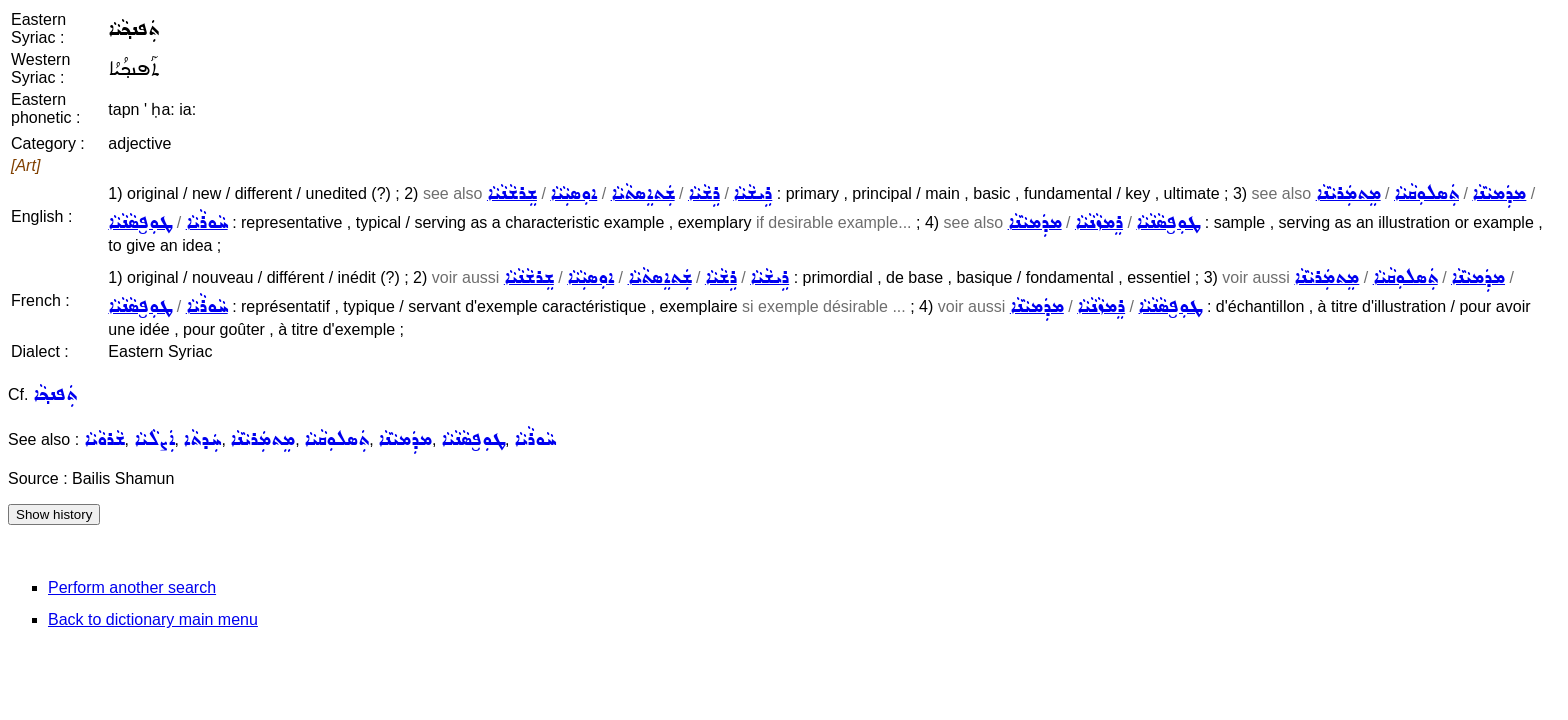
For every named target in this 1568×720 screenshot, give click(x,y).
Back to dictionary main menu (153, 619)
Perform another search (132, 587)
